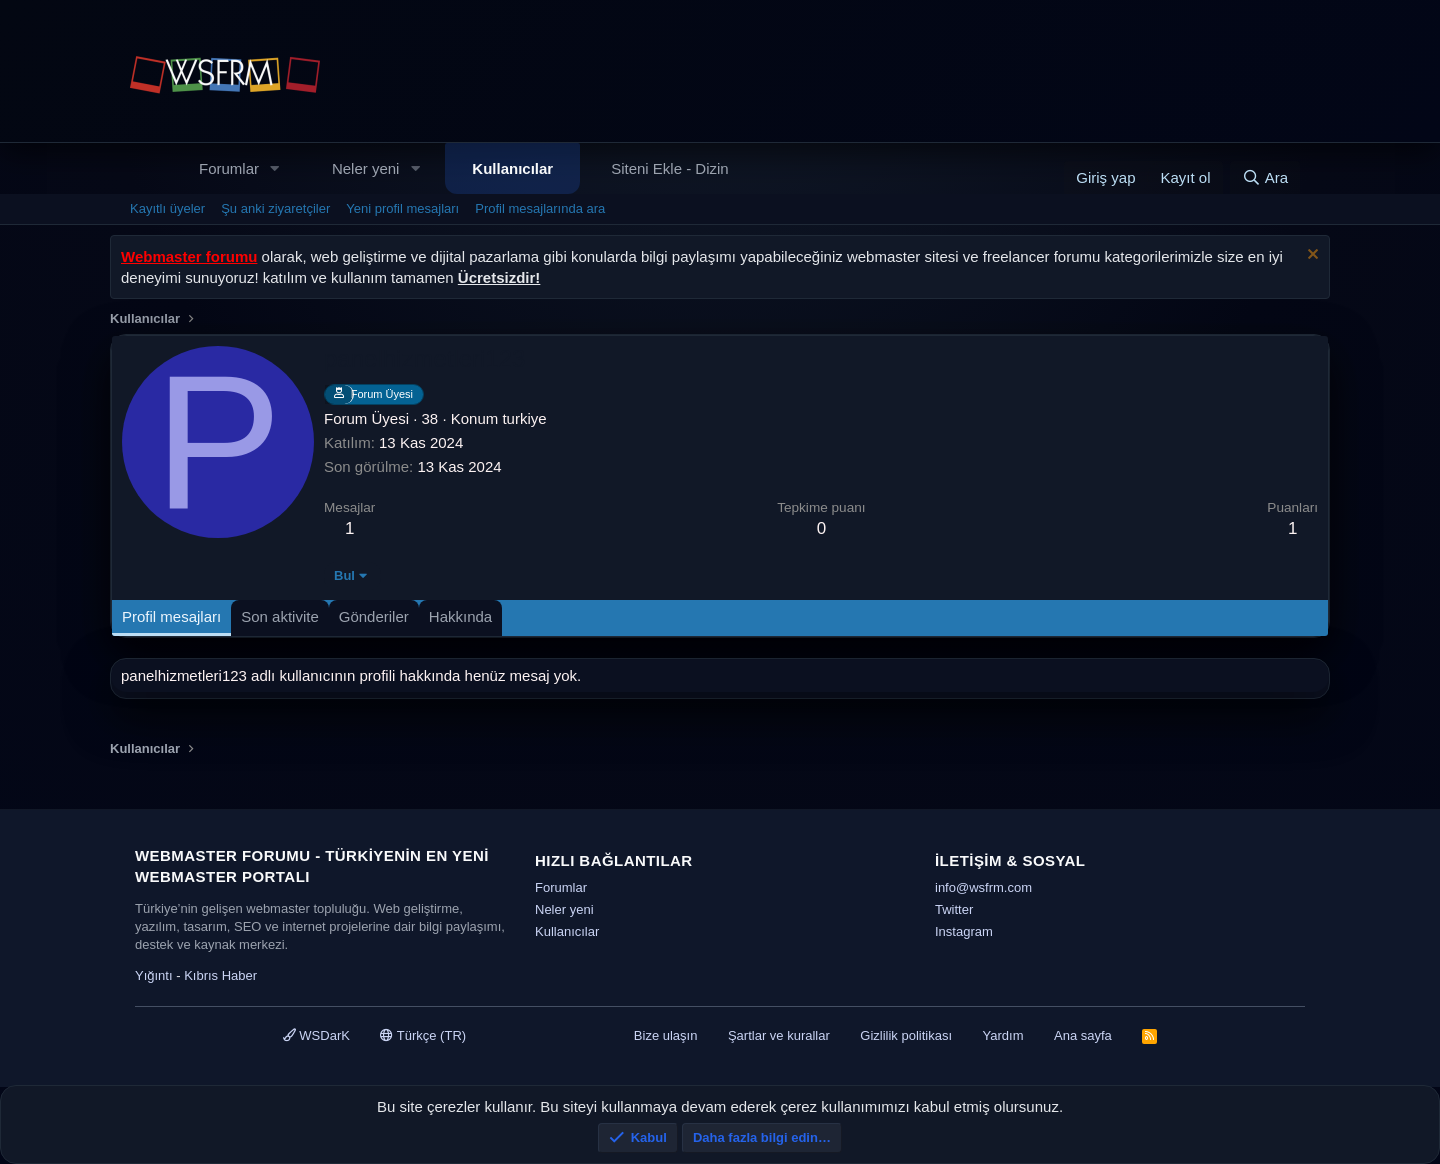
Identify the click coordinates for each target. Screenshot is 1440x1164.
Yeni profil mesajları (402, 208)
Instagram (964, 931)
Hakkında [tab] (460, 616)
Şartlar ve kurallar (779, 1035)
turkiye (524, 418)
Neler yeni (366, 168)
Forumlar (229, 168)
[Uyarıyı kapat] (1310, 256)
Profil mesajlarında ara (540, 208)
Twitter (954, 909)
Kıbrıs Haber (220, 975)
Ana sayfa (1083, 1035)
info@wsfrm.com (983, 887)
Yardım (1003, 1035)
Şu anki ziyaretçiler (275, 208)
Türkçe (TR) (423, 1035)
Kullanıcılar (512, 168)
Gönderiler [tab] (374, 616)
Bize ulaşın (666, 1035)
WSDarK (316, 1035)
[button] (275, 168)
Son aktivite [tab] (280, 616)
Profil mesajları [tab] (171, 616)
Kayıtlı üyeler (167, 208)
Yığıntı (154, 975)
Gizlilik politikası (906, 1035)
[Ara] (1265, 177)
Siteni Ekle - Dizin (670, 168)
